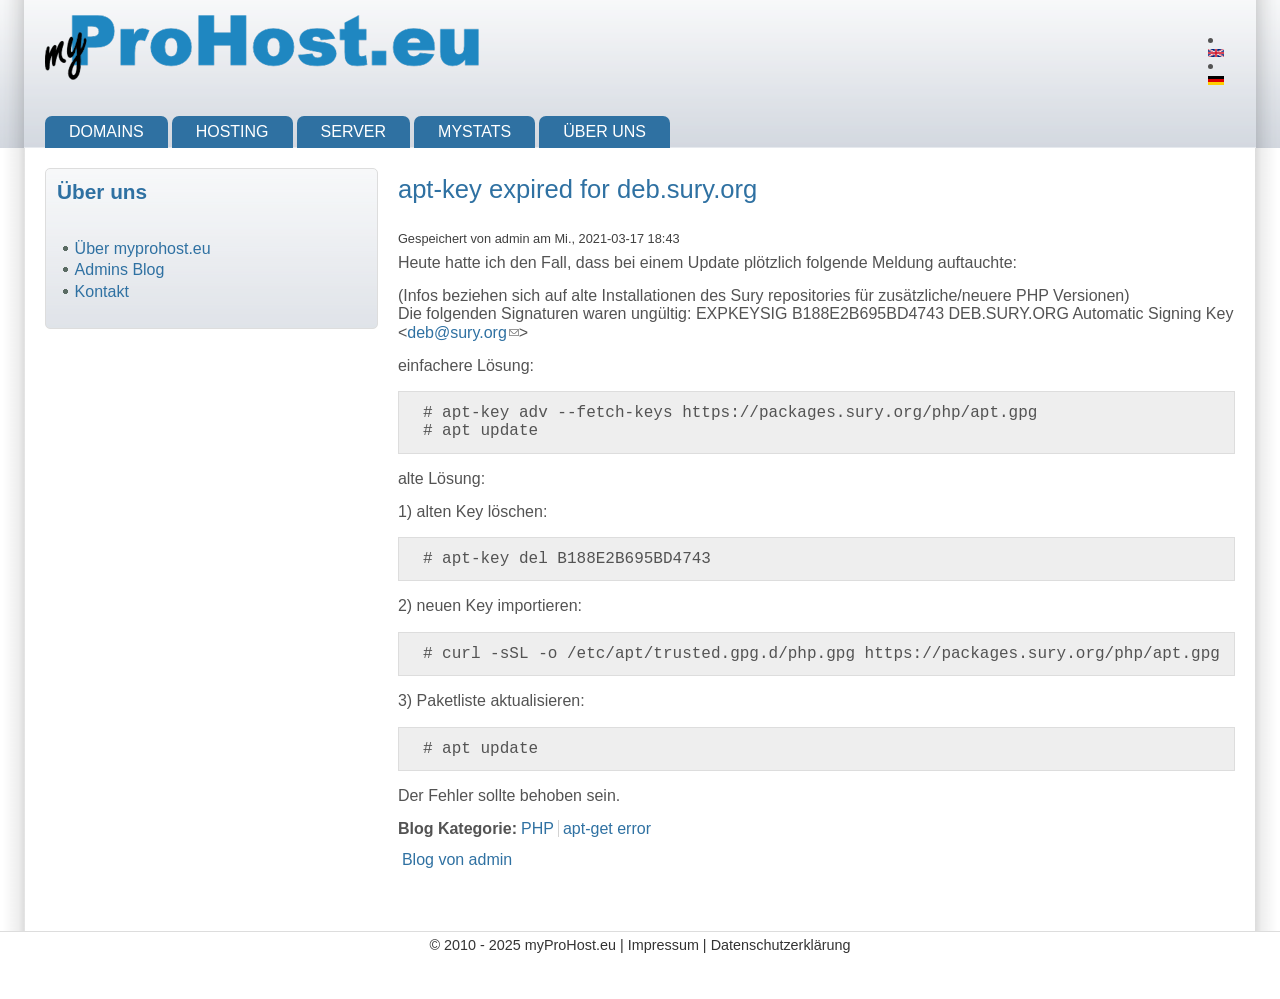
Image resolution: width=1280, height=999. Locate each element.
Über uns (604, 131)
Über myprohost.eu (143, 248)
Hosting (232, 131)
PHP (537, 828)
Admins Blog (120, 269)
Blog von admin (457, 859)
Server (354, 131)
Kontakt (102, 291)
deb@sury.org (463, 332)
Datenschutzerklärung (781, 945)
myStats (474, 131)
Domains (106, 131)
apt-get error (607, 828)
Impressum (663, 945)
